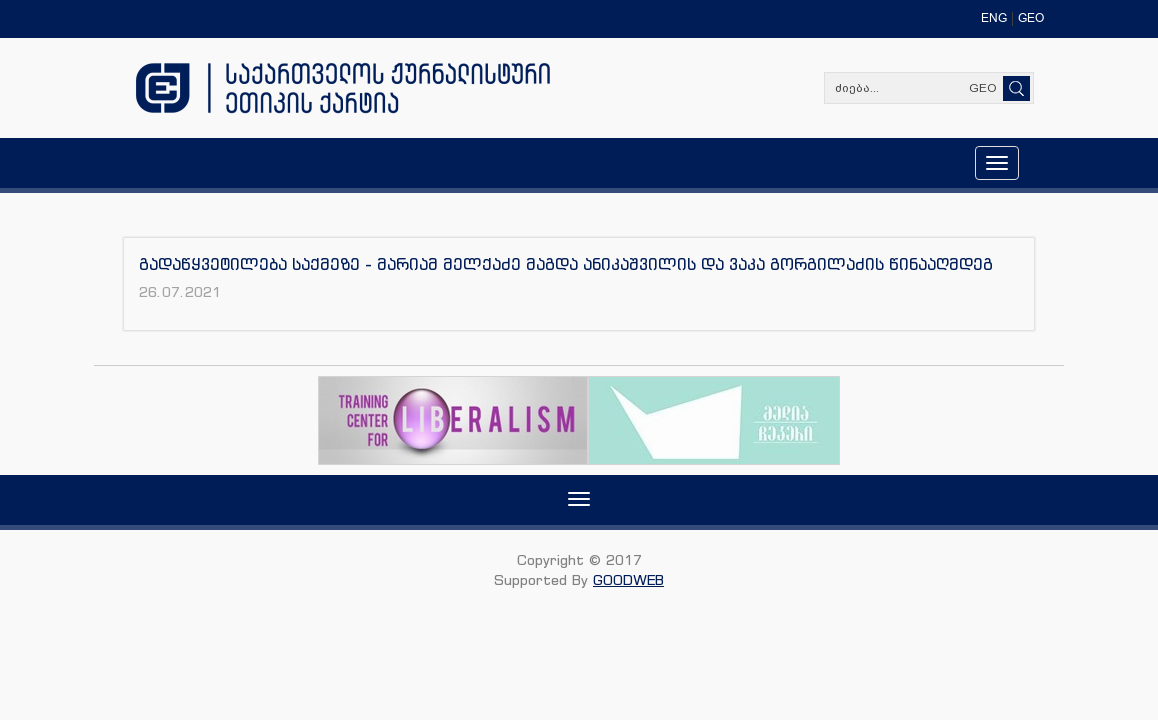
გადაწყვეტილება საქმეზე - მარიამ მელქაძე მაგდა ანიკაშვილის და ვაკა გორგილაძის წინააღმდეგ (566, 264)
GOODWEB (628, 579)
